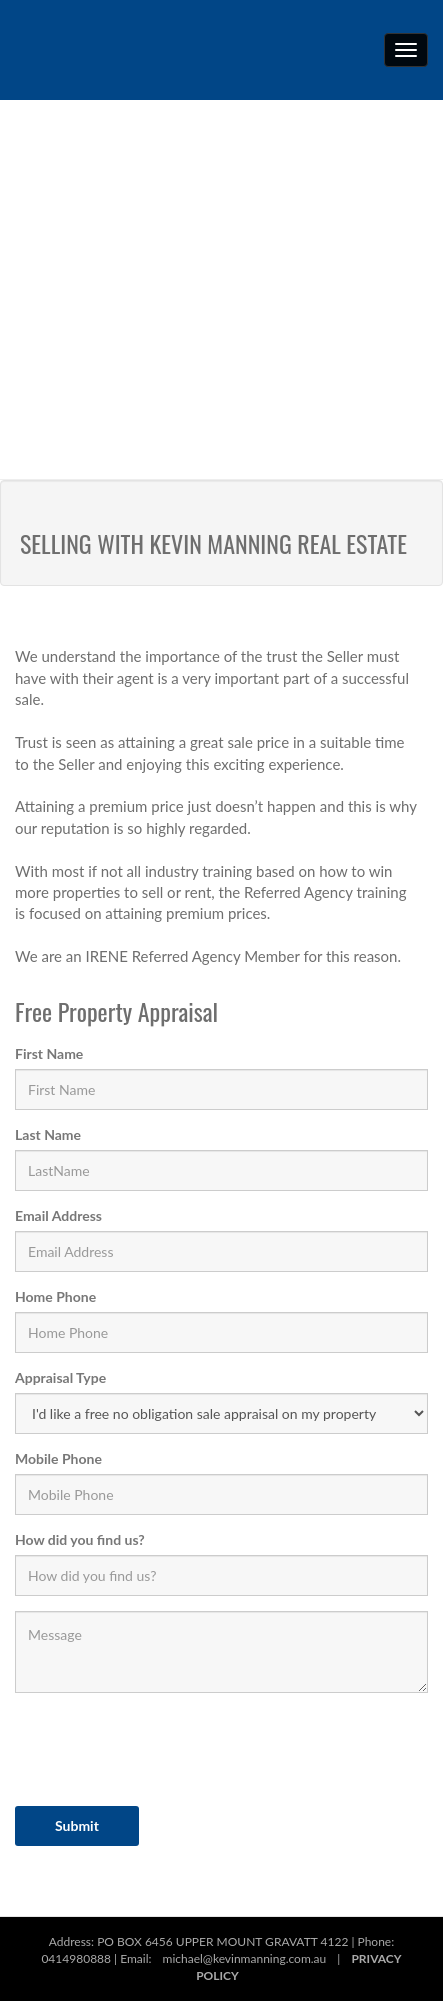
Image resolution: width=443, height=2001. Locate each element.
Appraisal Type (60, 1377)
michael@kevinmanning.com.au (245, 1958)
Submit (77, 1825)
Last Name (48, 1134)
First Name (49, 1053)
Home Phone (55, 1296)
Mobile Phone (58, 1458)
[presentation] (167, 1747)
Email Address (58, 1215)
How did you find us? (80, 1539)
